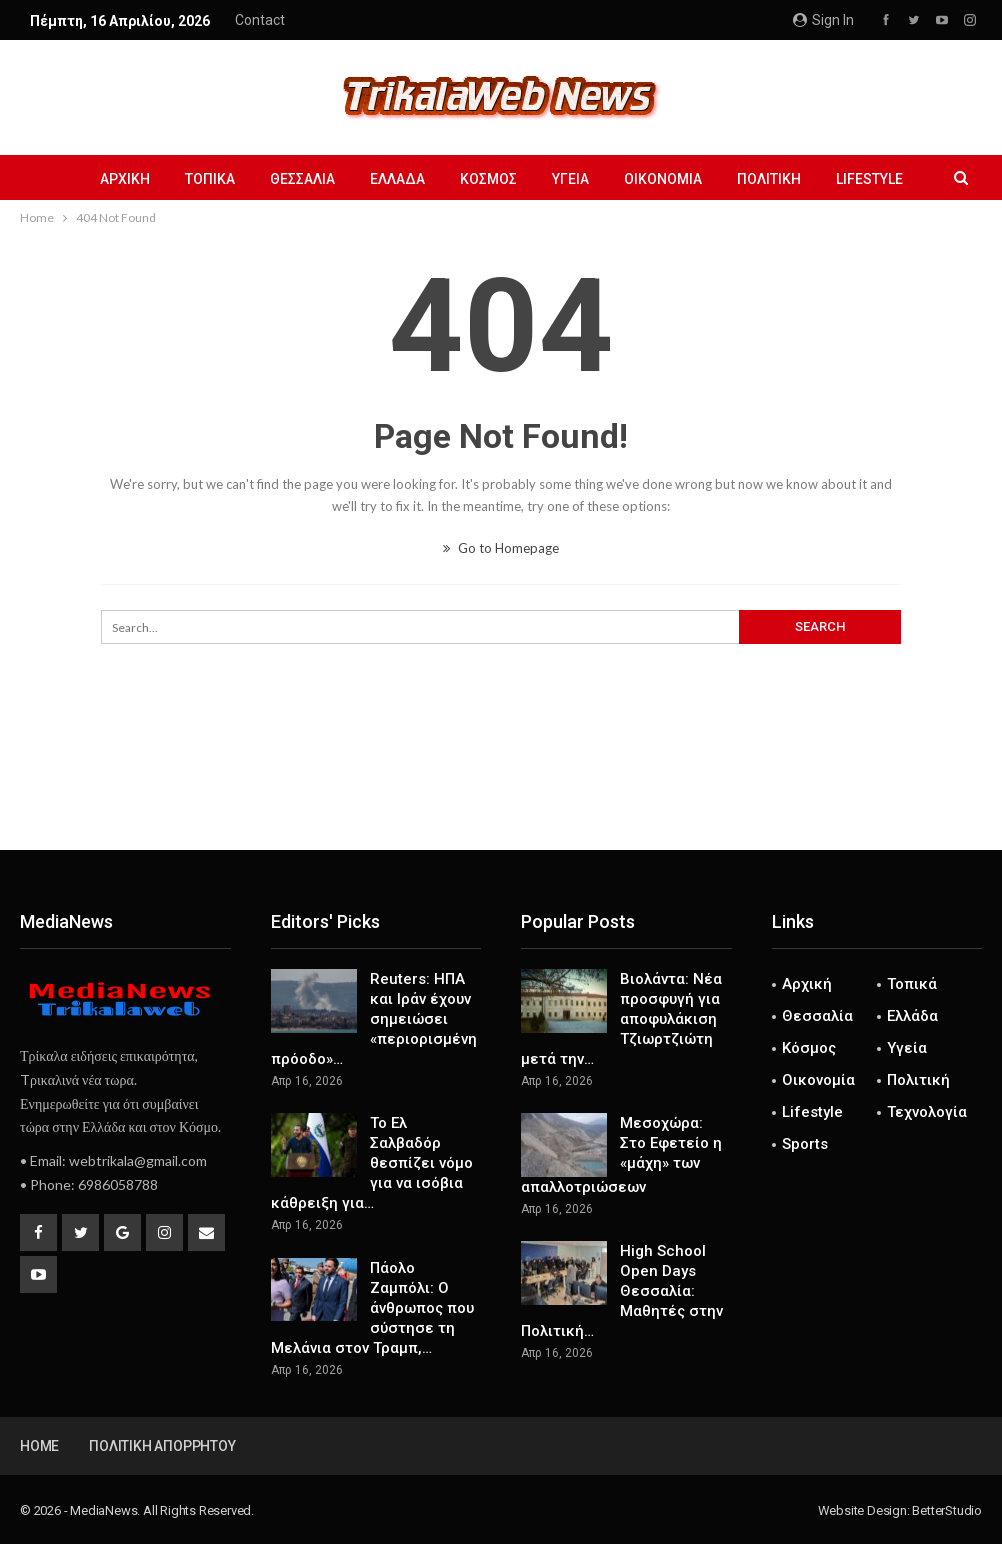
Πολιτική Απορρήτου (162, 1446)
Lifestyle (869, 179)
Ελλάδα (397, 179)
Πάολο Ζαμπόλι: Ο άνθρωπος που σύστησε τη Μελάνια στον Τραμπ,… (372, 1308)
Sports (805, 1144)
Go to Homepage (501, 548)
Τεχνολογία (927, 1112)
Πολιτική (769, 179)
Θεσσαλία (302, 179)
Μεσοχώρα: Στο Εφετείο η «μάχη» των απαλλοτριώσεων (621, 1155)
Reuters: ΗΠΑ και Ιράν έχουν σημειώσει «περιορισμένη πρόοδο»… (374, 1019)
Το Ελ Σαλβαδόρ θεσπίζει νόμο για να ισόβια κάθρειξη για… (372, 1163)
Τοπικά (210, 179)
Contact (260, 20)
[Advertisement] (501, 784)
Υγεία (570, 179)
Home (39, 1446)
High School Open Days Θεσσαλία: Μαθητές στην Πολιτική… (622, 1291)
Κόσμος (488, 179)
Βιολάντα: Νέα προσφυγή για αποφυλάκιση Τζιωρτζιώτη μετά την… (621, 1019)
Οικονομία (663, 179)
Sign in (823, 20)
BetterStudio (947, 1510)
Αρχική (125, 179)
